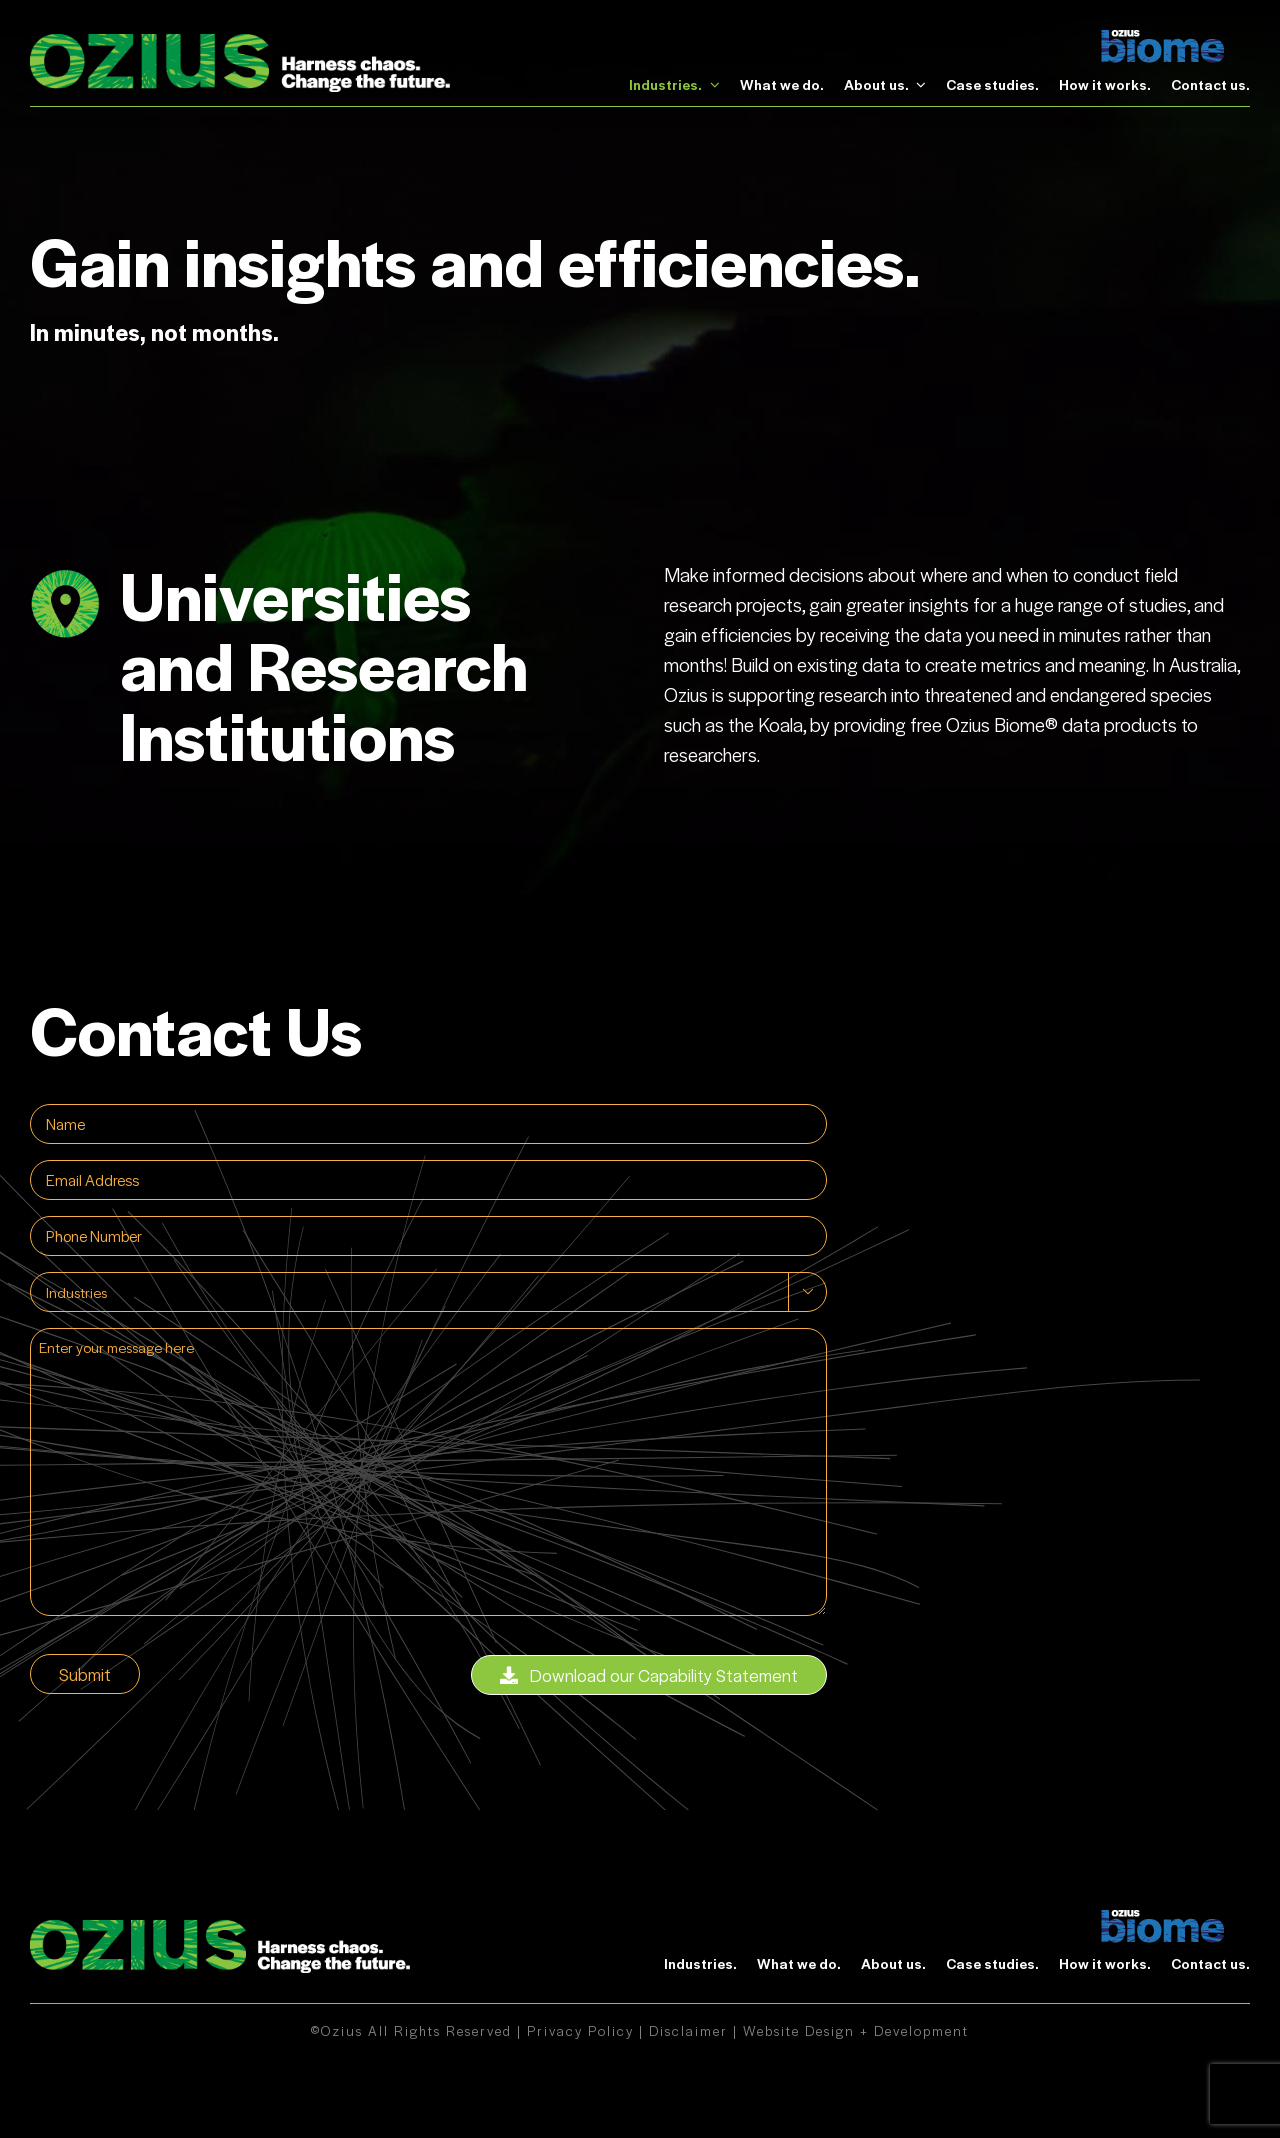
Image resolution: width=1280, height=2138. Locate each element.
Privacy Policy (580, 2030)
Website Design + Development (856, 2030)
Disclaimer (688, 2030)
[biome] (1163, 40)
